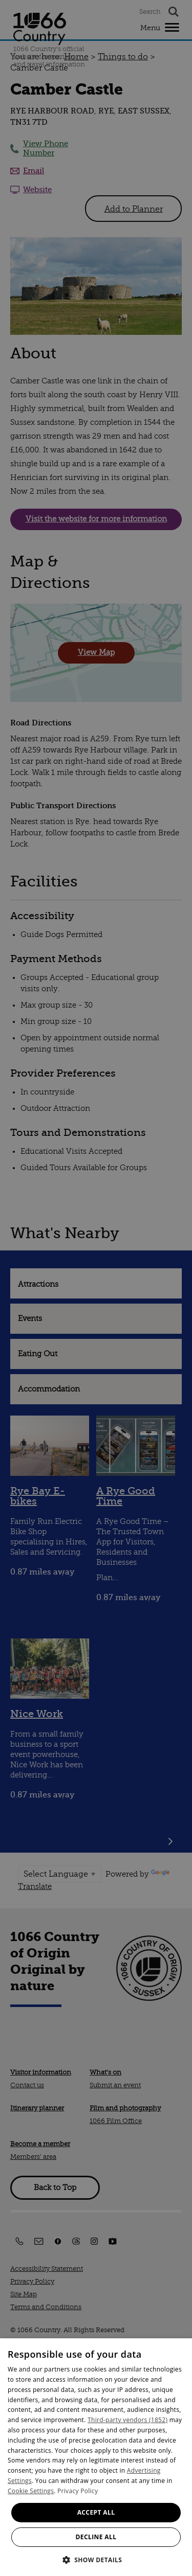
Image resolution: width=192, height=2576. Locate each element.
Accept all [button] (96, 2512)
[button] (96, 2559)
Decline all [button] (96, 2537)
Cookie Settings (31, 2491)
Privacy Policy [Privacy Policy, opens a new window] (77, 2491)
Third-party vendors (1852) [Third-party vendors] (127, 2419)
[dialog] (96, 2457)
